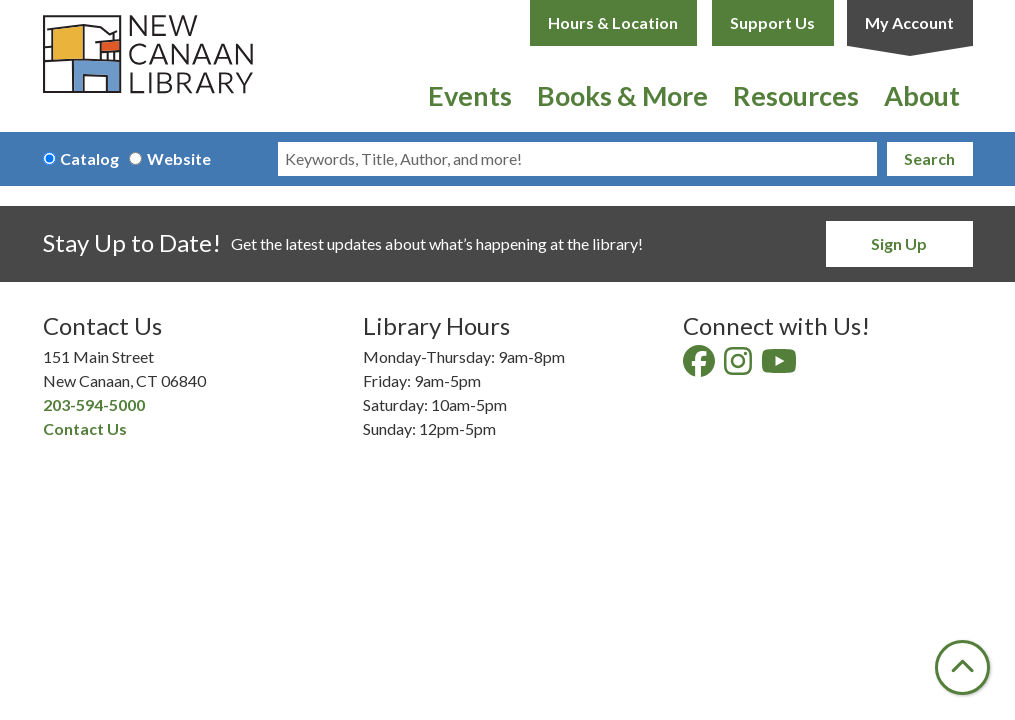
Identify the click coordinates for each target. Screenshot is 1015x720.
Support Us (772, 22)
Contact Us (85, 428)
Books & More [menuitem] (622, 95)
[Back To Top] (962, 667)
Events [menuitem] (470, 95)
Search (929, 158)
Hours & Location (613, 22)
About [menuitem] (922, 95)
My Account (909, 22)
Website (179, 158)
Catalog (89, 158)
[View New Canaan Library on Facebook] (700, 366)
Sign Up (899, 243)
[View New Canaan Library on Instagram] (739, 366)
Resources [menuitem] (796, 95)
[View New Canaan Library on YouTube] (780, 366)
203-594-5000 (94, 404)
